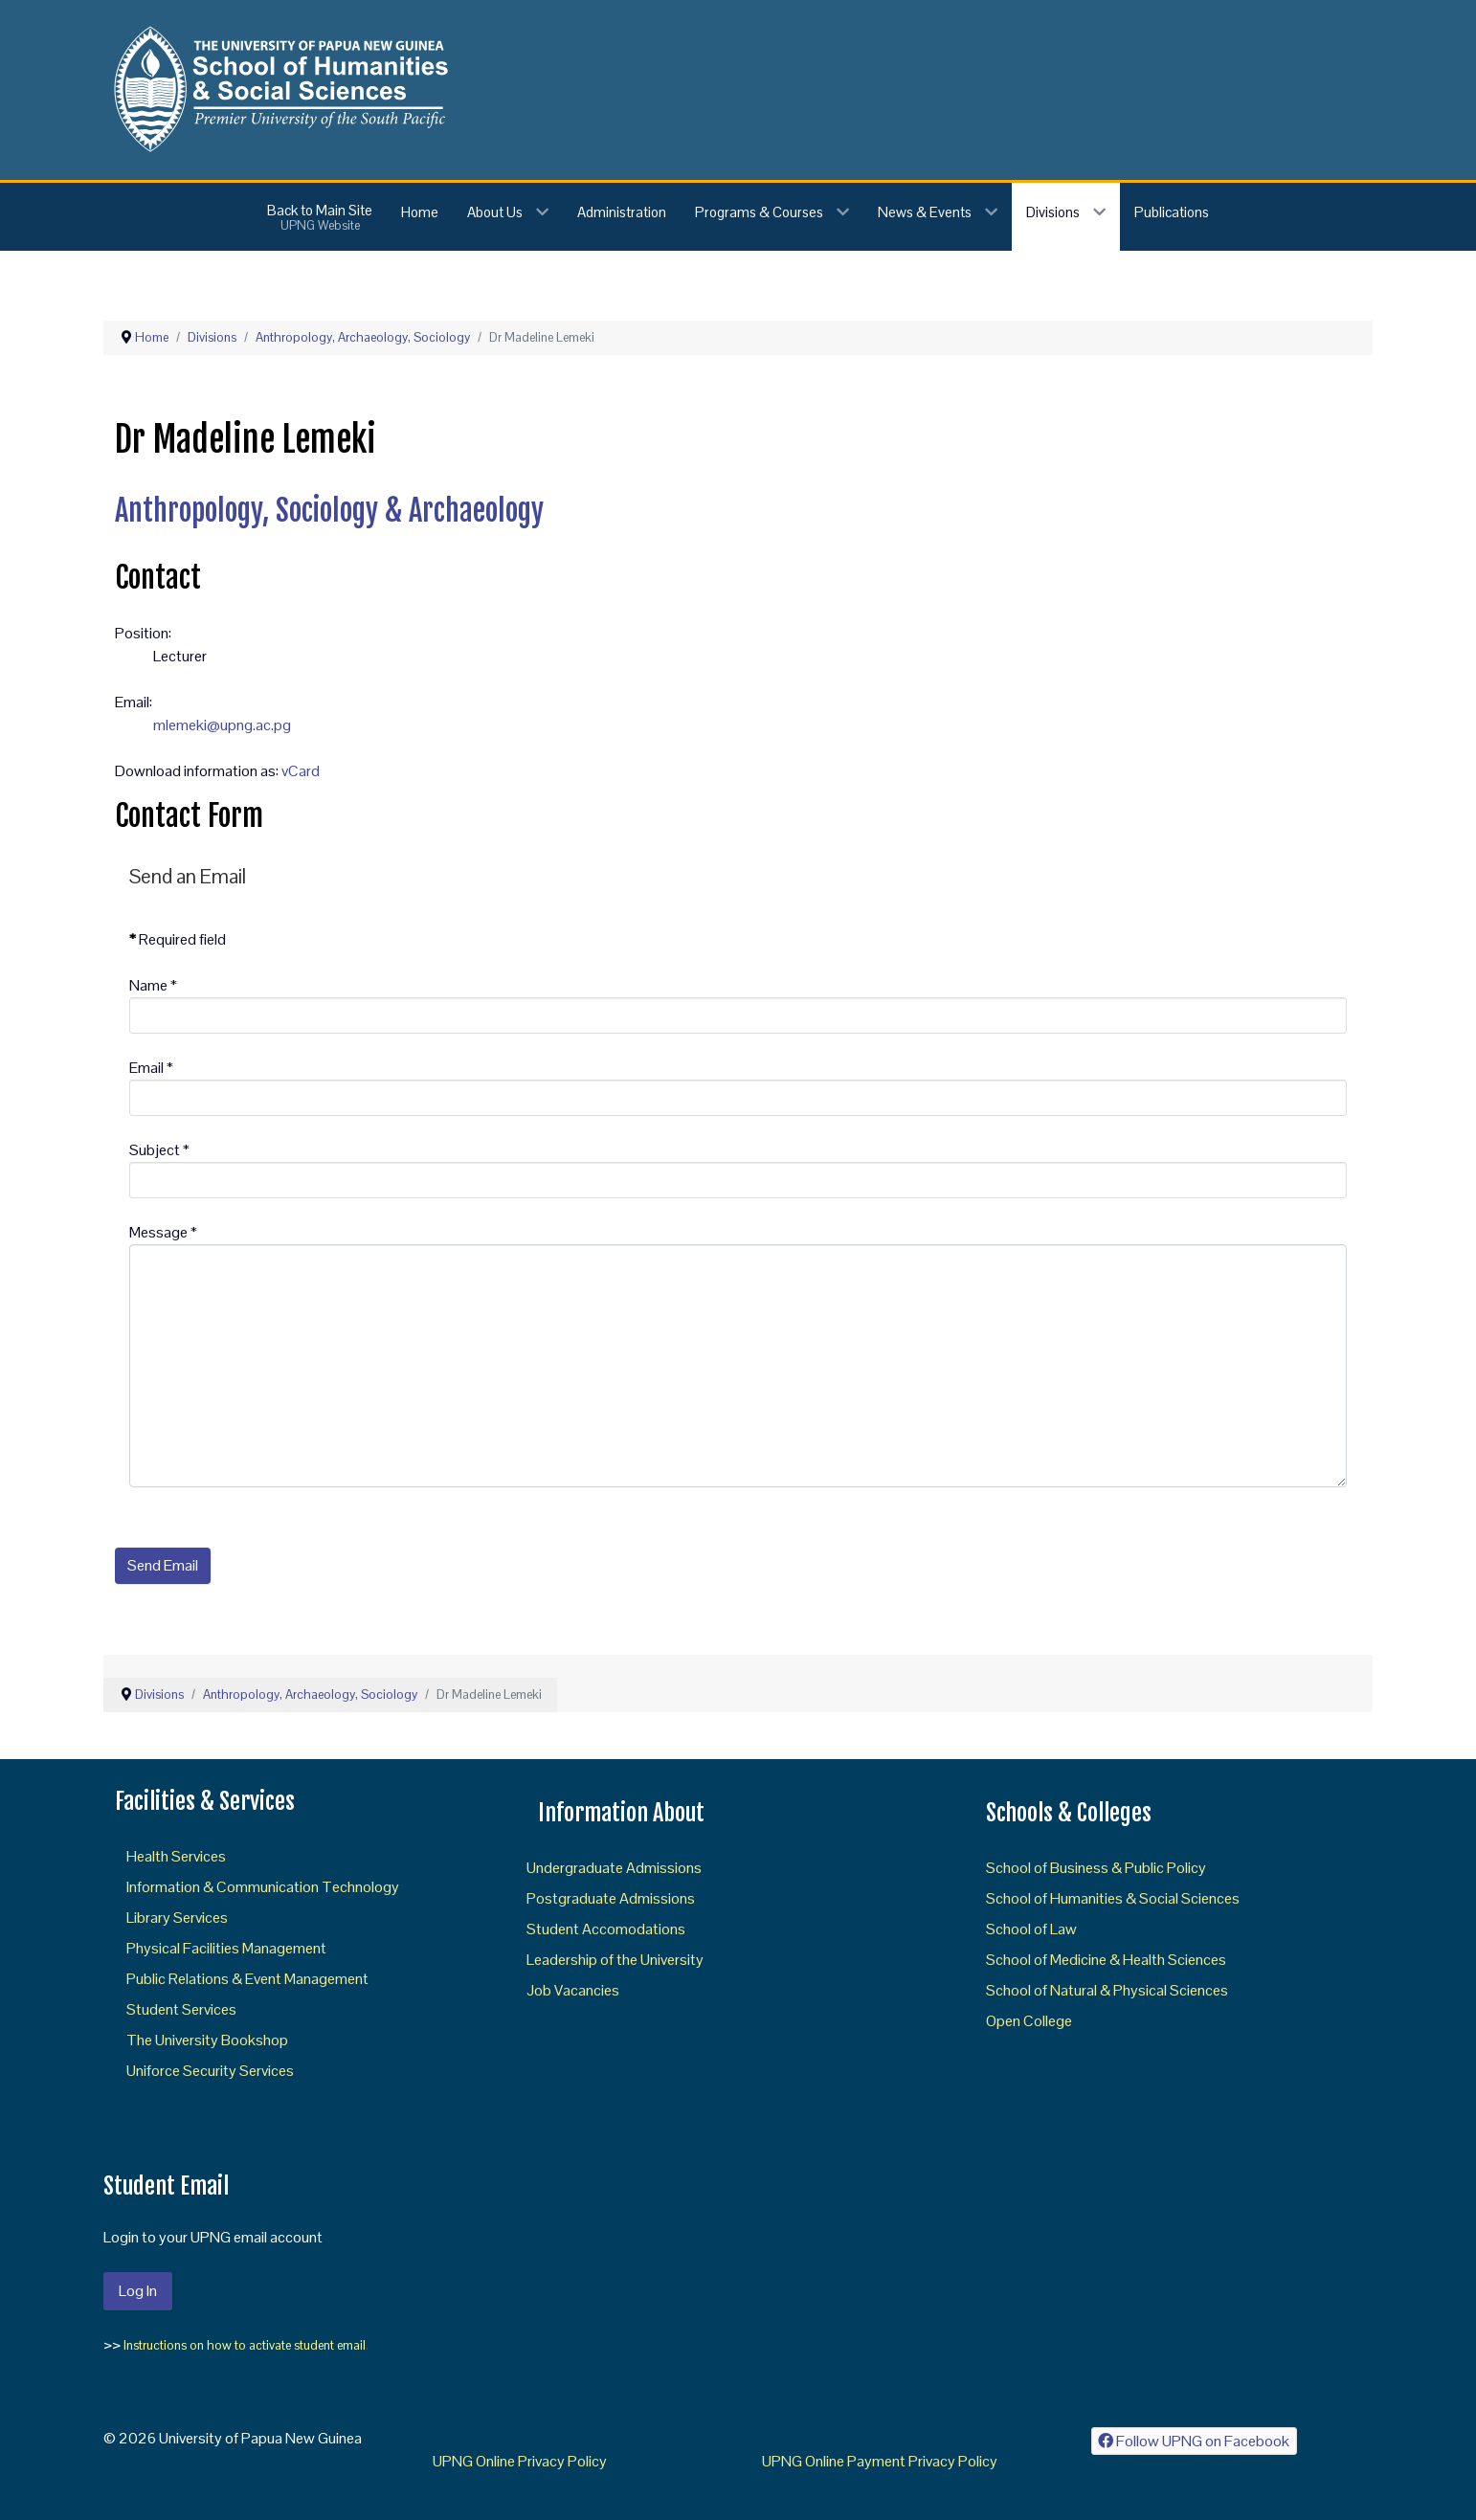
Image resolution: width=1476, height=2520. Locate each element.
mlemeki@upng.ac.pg (222, 725)
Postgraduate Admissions (610, 1898)
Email (151, 1068)
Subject (159, 1150)
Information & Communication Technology (262, 1887)
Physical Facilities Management (226, 1948)
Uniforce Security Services (210, 2071)
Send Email (162, 1565)
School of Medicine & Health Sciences (1106, 1960)
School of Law (1031, 1929)
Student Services (181, 2009)
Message (163, 1232)
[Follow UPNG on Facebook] (1194, 2441)
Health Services (176, 1856)
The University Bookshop (207, 2040)
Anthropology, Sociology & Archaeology (329, 510)
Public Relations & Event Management (247, 1979)
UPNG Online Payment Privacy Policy (879, 2461)
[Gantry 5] (277, 88)
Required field (177, 939)
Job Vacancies (572, 1990)
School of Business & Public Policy (1096, 1868)
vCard (300, 771)
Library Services (177, 1917)
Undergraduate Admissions (614, 1868)
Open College (1029, 2021)
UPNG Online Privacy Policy (520, 2461)
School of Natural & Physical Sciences (1107, 1990)
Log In (138, 2291)
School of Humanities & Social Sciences (1113, 1898)
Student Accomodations (605, 1929)
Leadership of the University (615, 1960)
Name (153, 985)
